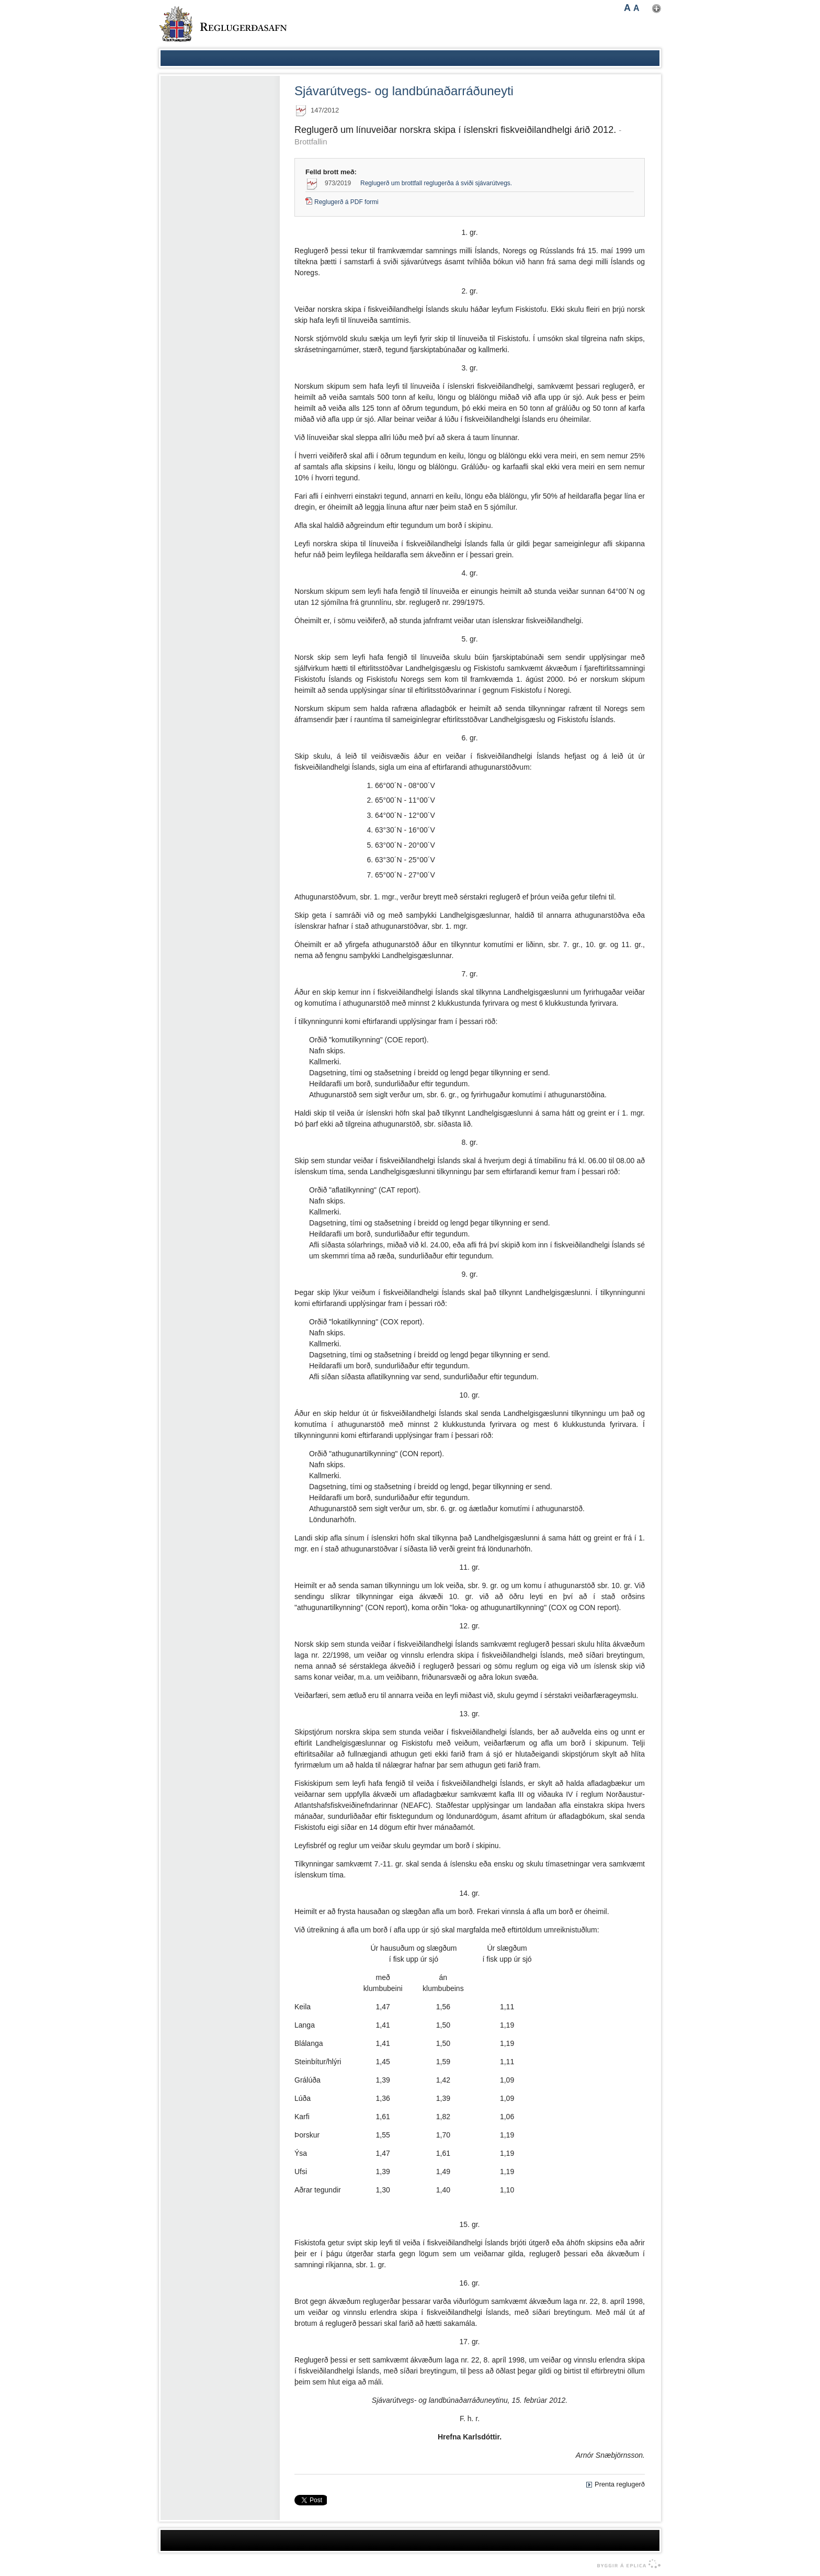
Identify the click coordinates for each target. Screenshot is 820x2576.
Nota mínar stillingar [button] (656, 8)
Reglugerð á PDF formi (346, 202)
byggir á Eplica (626, 2564)
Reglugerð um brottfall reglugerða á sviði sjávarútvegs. (436, 183)
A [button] (627, 8)
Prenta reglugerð (620, 2484)
